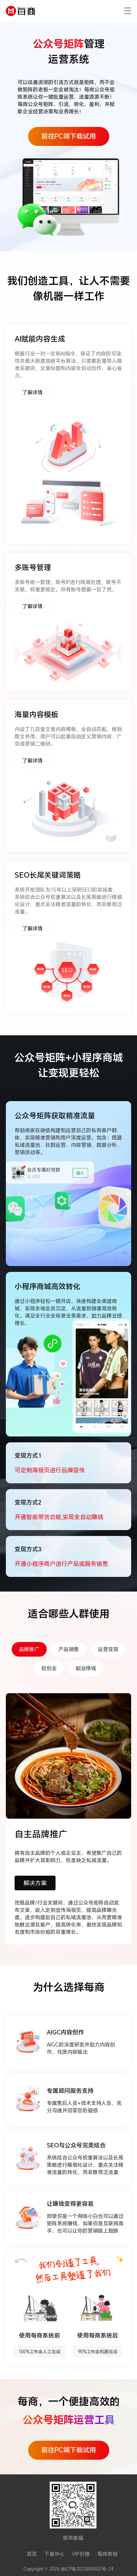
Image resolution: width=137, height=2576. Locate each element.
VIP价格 (81, 2553)
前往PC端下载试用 (68, 136)
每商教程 (107, 2553)
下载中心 (54, 2553)
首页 (32, 2553)
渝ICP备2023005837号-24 (87, 2569)
